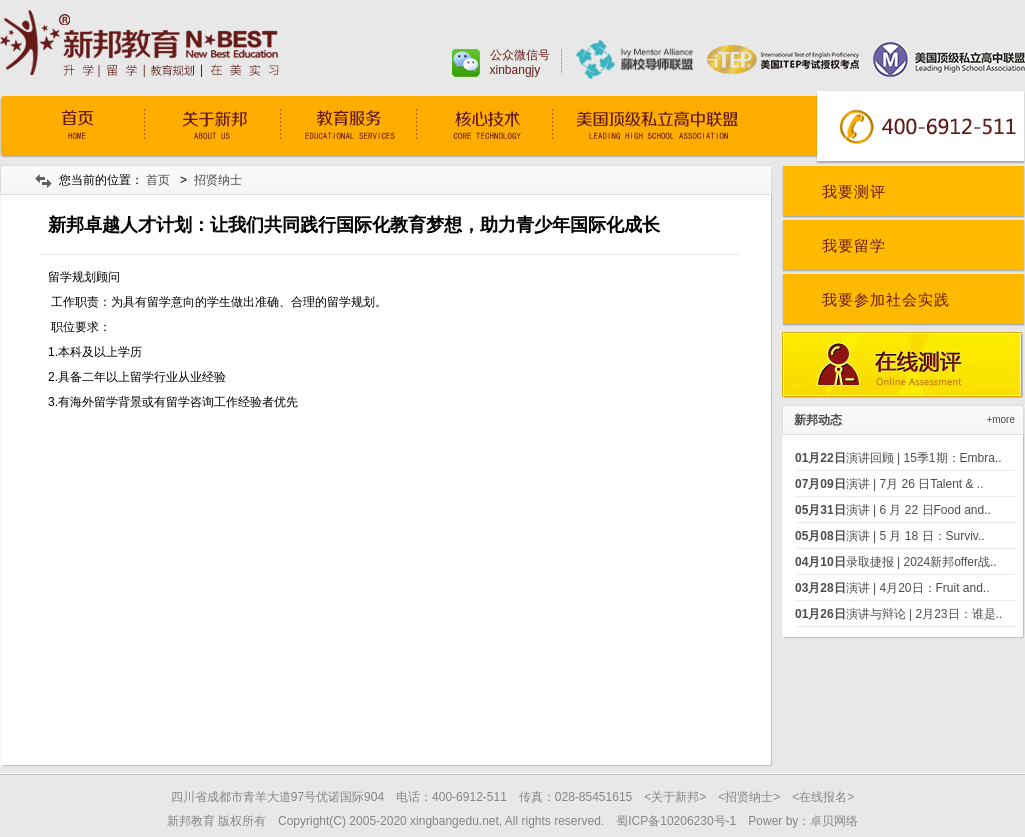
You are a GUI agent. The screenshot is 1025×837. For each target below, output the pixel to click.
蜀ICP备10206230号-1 (676, 821)
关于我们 (212, 127)
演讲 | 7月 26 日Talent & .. (889, 484)
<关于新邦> (675, 797)
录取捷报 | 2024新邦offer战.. (896, 562)
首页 (76, 127)
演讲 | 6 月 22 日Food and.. (893, 510)
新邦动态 (818, 420)
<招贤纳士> (749, 797)
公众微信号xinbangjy (520, 62)
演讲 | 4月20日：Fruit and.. (892, 588)
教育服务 (348, 127)
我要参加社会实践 (886, 299)
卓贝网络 (834, 821)
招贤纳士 (218, 180)
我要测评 (854, 191)
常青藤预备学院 (677, 127)
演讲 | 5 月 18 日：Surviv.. (890, 536)
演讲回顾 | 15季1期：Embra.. (898, 458)
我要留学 (854, 245)
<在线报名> (823, 797)
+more (1000, 419)
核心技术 (484, 127)
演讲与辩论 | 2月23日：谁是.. (898, 614)
